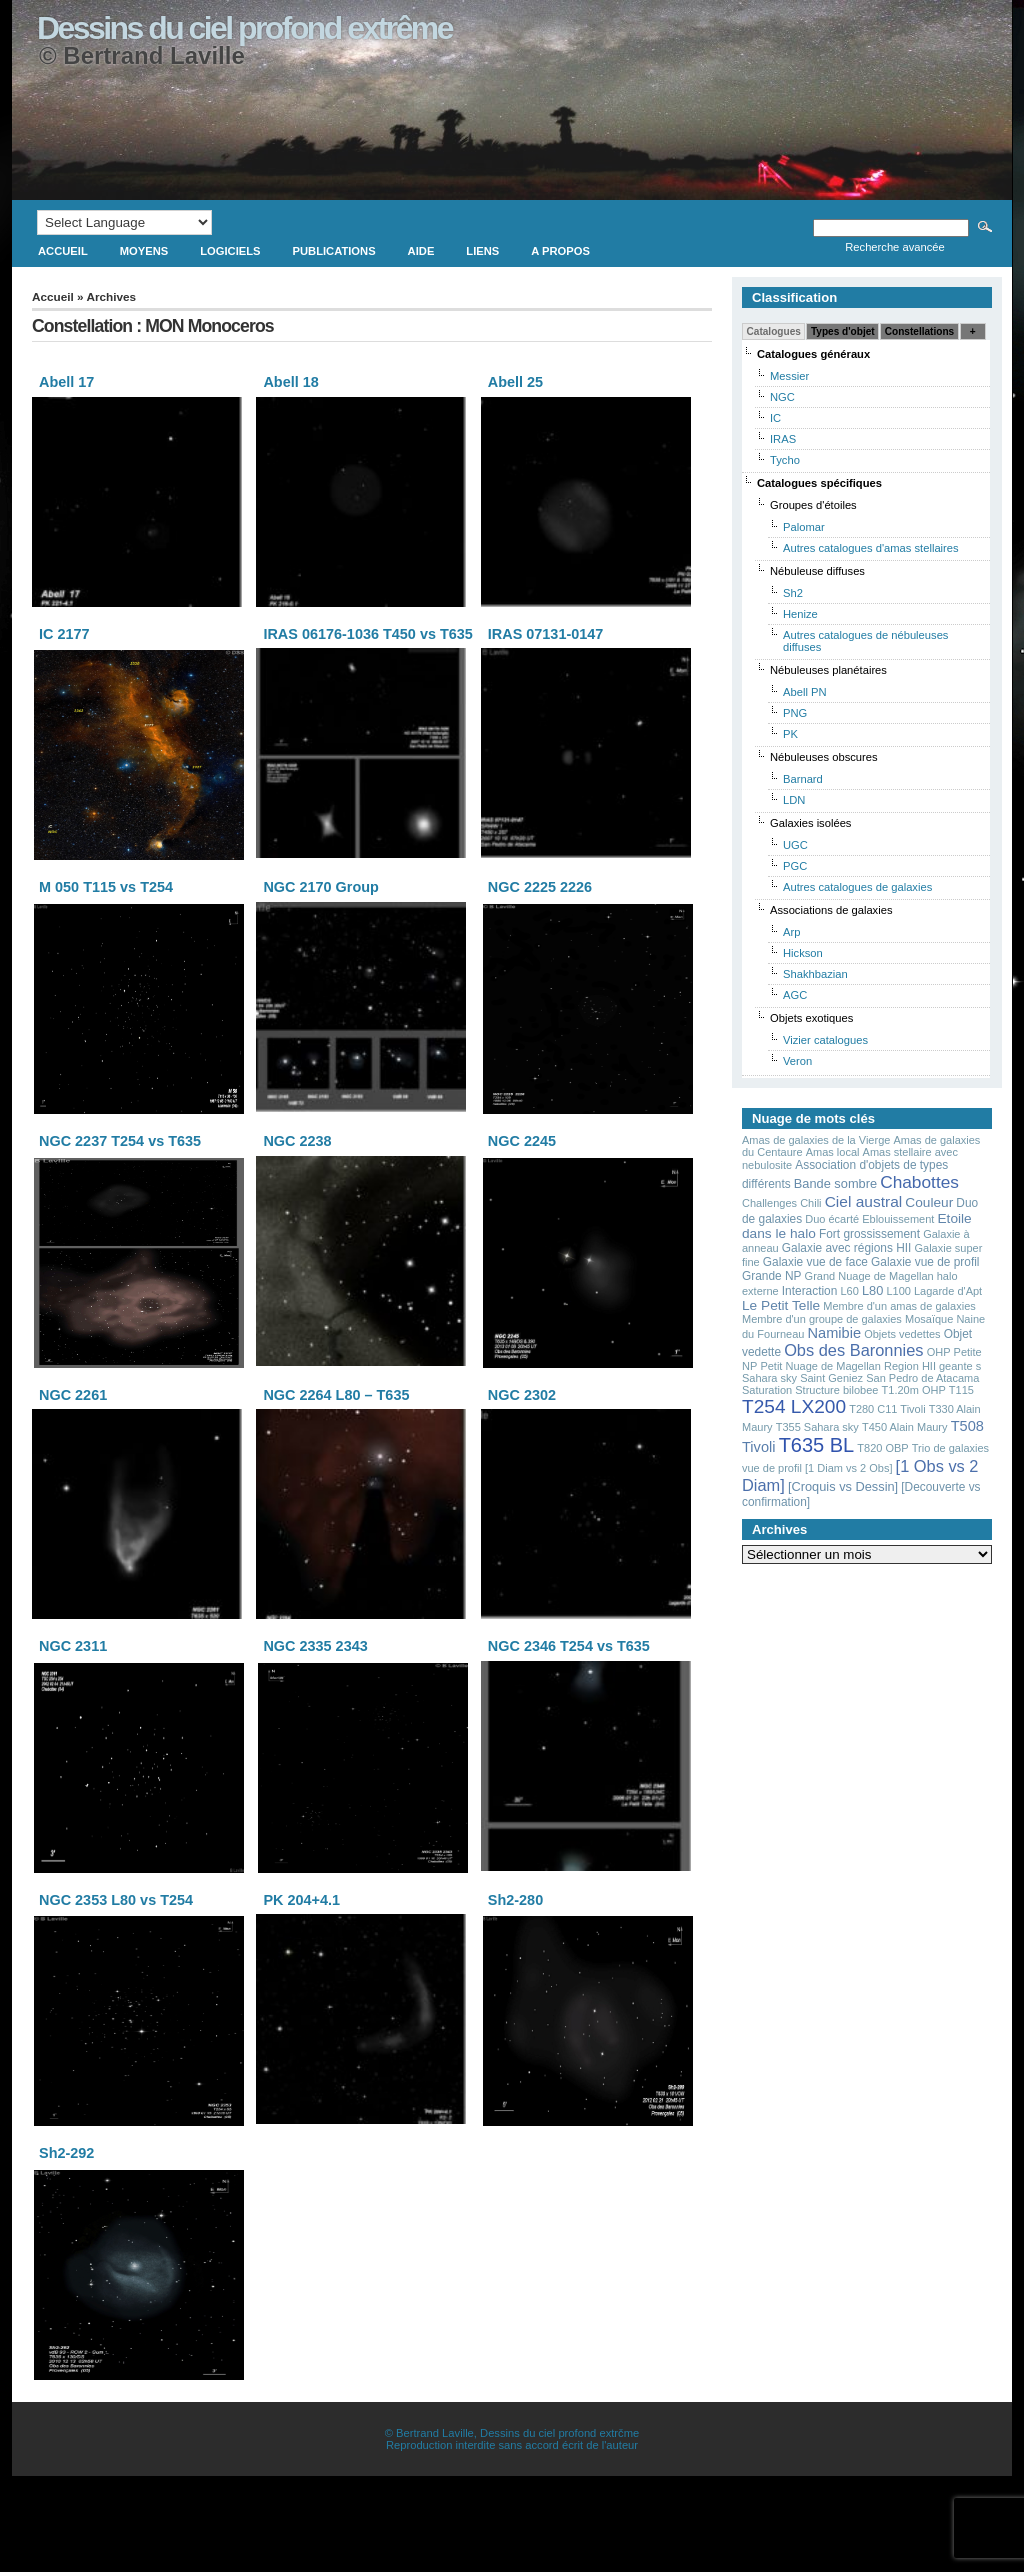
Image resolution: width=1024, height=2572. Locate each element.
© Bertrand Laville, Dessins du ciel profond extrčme (512, 2433)
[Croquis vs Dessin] (843, 1486)
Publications (334, 251)
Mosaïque (929, 1319)
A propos (560, 251)
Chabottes (919, 1182)
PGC (795, 866)
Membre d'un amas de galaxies (899, 1306)
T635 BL (817, 1445)
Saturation (767, 1390)
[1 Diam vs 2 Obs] (848, 1468)
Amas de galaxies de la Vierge (816, 1140)
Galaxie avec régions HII (847, 1248)
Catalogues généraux (813, 354)
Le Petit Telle (781, 1305)
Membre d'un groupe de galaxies (822, 1319)
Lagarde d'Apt (948, 1291)
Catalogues (774, 331)
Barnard (803, 779)
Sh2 (793, 593)
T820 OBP (882, 1448)
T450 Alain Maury (905, 1427)
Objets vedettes (902, 1334)
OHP (939, 1352)
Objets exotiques (811, 1018)
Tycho (785, 460)
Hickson (803, 953)
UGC (795, 845)
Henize (800, 614)
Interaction (810, 1291)
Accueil (63, 251)
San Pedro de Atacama (922, 1378)
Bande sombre (835, 1183)
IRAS (783, 439)
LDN (794, 800)
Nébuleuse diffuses (817, 571)
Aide (421, 251)
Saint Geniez (831, 1378)
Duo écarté (832, 1219)
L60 (849, 1291)
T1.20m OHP (914, 1390)
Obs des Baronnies (853, 1350)
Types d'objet (843, 331)
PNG (795, 713)
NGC (782, 397)
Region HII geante (928, 1366)
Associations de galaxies (831, 910)
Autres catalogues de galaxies (857, 887)
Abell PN (805, 692)
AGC (795, 995)
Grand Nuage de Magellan (869, 1276)
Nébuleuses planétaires (828, 670)
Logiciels (230, 251)
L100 (898, 1291)
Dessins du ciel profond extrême (244, 28)
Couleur (929, 1202)
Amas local (833, 1152)
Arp (791, 932)
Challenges (769, 1203)
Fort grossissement (869, 1234)
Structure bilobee (836, 1390)
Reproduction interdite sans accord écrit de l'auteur (512, 2445)
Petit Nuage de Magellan (820, 1366)
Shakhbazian (815, 974)
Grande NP (771, 1276)
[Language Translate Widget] (124, 222)
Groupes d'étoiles (813, 505)
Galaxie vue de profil (925, 1262)
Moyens (144, 251)
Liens (482, 251)
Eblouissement (898, 1219)
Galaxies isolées (810, 823)
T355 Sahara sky (817, 1427)
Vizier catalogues (825, 1040)
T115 (961, 1390)
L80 (872, 1290)
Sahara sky (769, 1378)
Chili (810, 1203)
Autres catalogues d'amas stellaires (871, 548)
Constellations (919, 331)
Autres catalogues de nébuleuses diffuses (865, 641)
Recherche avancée (895, 247)
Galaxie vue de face (815, 1262)
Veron (797, 1061)
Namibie (835, 1333)
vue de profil (772, 1468)
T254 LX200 (794, 1406)
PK (790, 734)
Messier (789, 376)
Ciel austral (864, 1201)
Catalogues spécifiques (819, 483)
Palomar (804, 527)
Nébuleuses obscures (824, 757)
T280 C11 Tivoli (887, 1409)
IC (775, 418)
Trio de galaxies (950, 1448)
